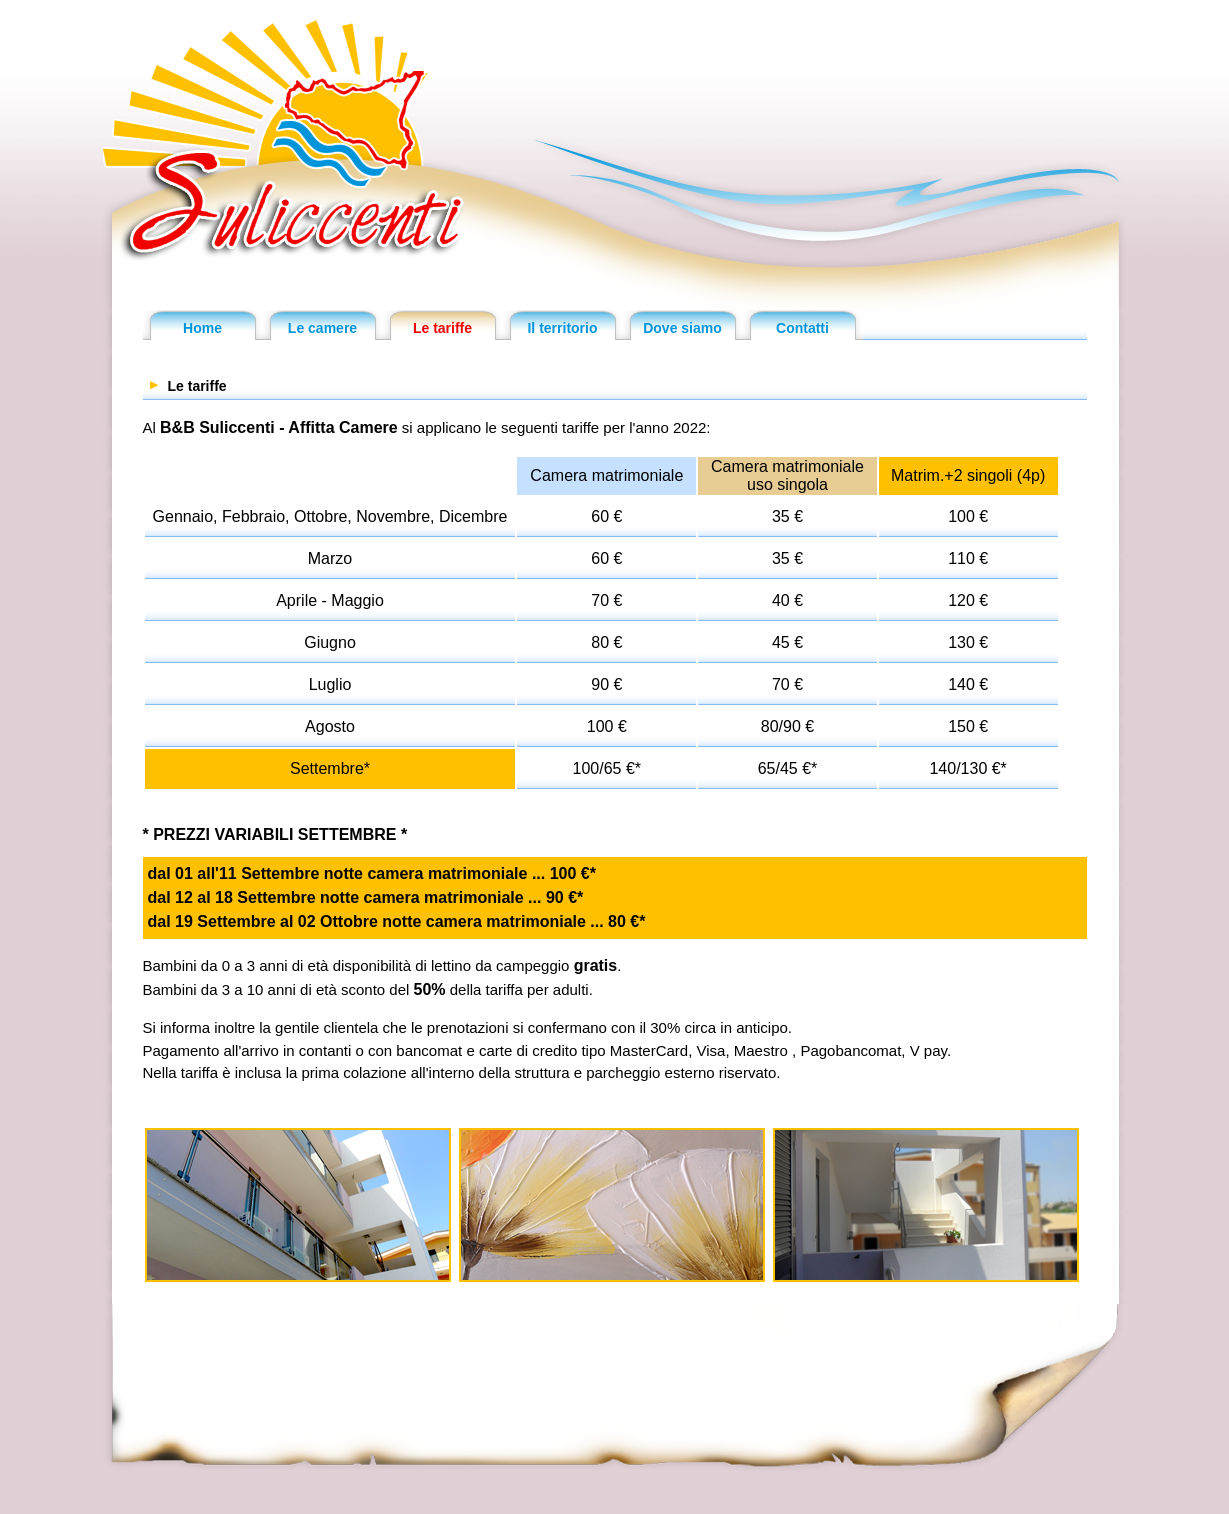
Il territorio (562, 328)
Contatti (802, 328)
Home (202, 328)
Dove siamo (682, 328)
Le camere (322, 328)
